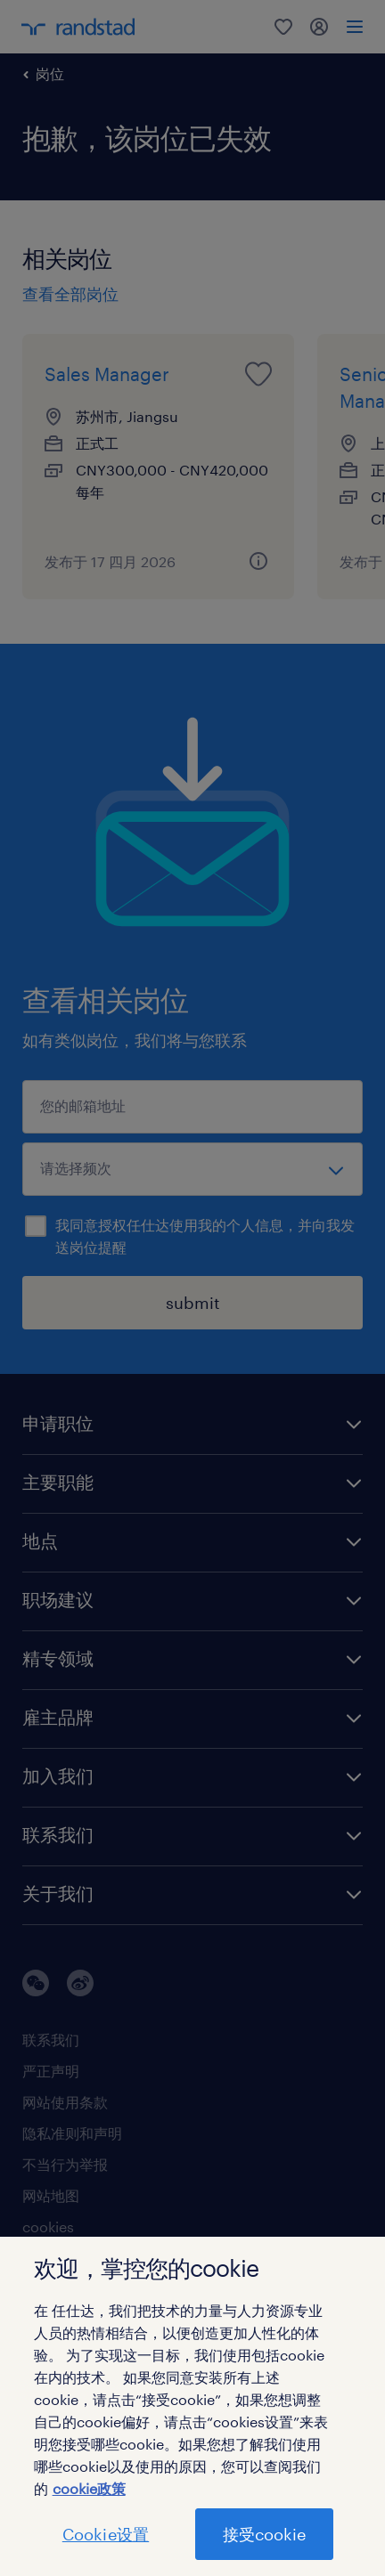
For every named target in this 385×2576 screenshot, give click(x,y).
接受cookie (264, 2534)
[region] (192, 2406)
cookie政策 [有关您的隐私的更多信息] (89, 2488)
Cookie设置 (105, 2534)
